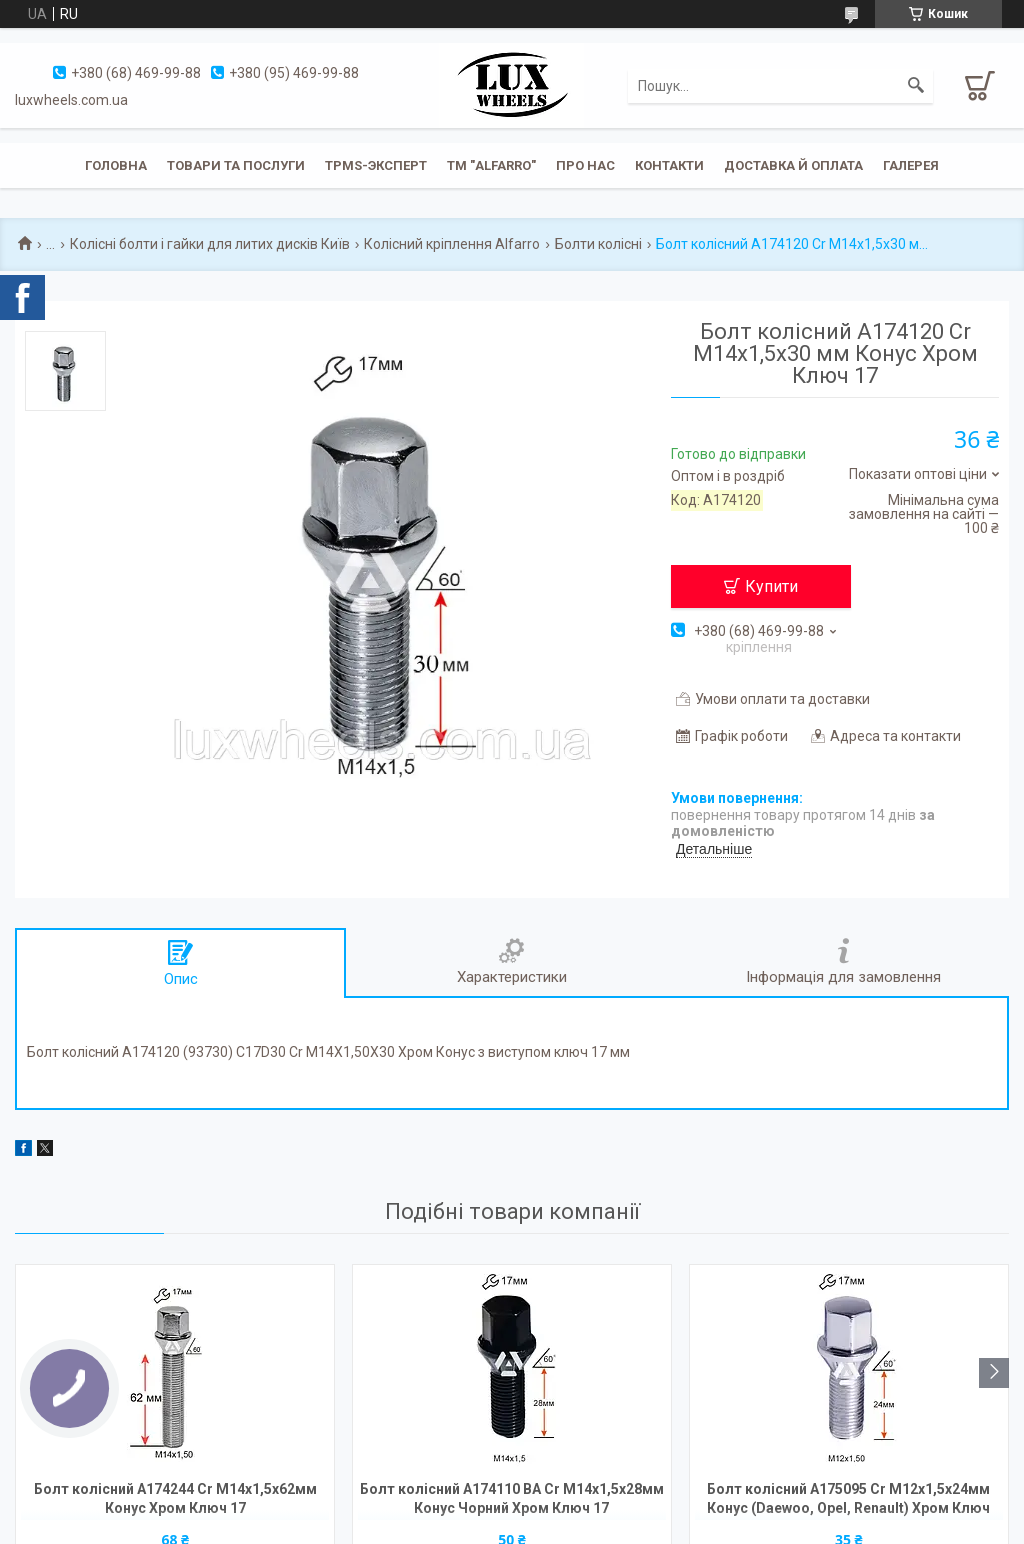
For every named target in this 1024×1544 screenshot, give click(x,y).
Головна (116, 165)
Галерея (911, 165)
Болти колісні (598, 244)
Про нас (585, 165)
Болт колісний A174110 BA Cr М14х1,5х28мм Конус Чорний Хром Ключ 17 (512, 1498)
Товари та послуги (236, 165)
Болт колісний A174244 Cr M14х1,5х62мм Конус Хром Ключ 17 (175, 1498)
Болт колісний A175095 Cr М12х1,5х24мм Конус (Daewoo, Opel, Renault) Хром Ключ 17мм (848, 1500)
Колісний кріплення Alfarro (452, 244)
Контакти (669, 165)
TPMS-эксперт (376, 165)
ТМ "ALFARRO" (491, 165)
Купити (771, 586)
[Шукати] (916, 86)
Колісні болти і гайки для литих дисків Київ (210, 244)
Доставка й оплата (793, 165)
